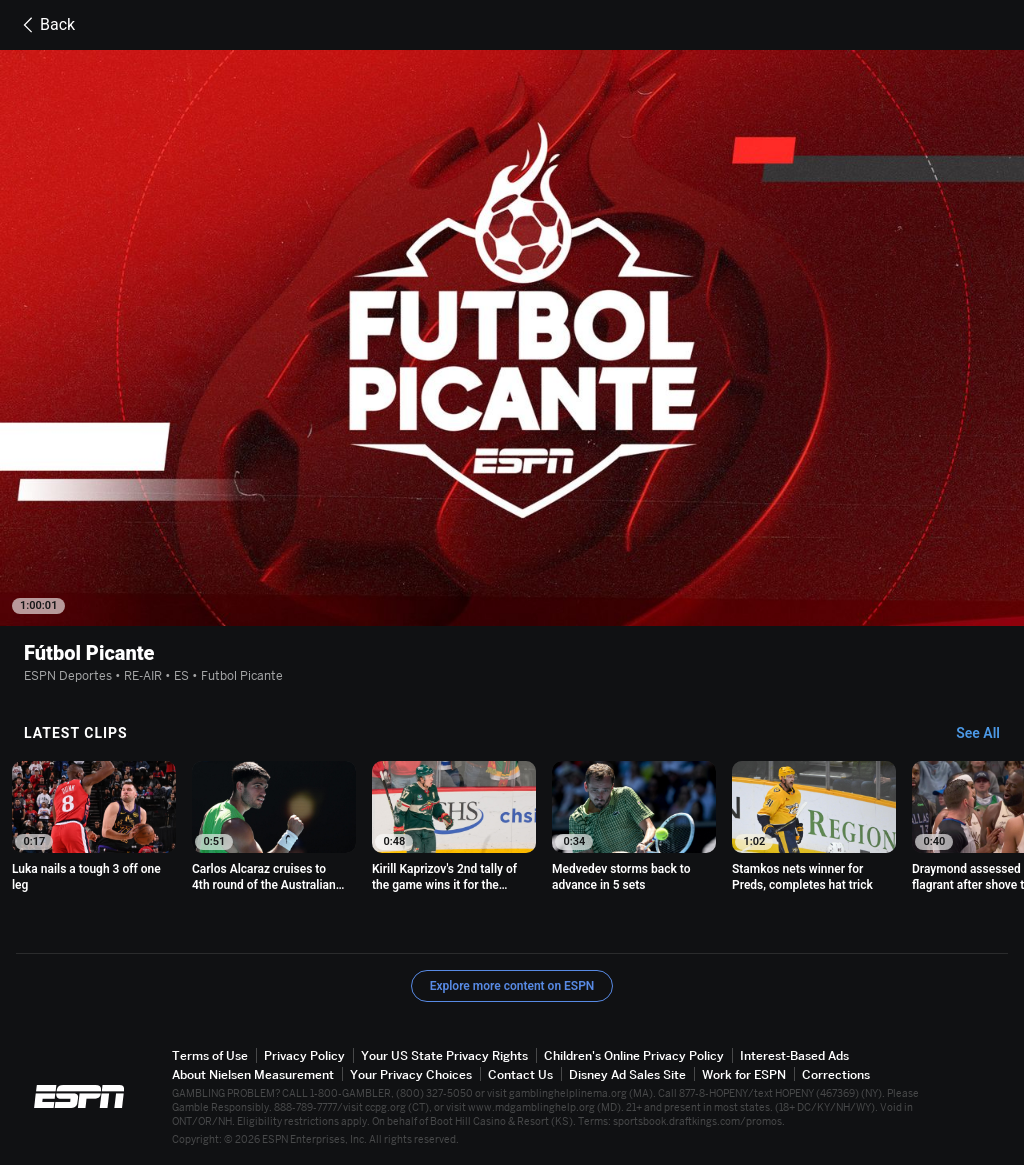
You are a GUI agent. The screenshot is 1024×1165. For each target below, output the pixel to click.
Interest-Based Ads (794, 1055)
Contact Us (520, 1074)
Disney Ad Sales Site (627, 1074)
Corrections (836, 1074)
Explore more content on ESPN (512, 986)
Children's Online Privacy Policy (634, 1055)
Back (45, 25)
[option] (94, 828)
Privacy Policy (304, 1055)
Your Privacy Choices (411, 1074)
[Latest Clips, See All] (987, 734)
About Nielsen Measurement (253, 1074)
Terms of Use (210, 1055)
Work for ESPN (744, 1074)
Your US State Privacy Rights (444, 1055)
